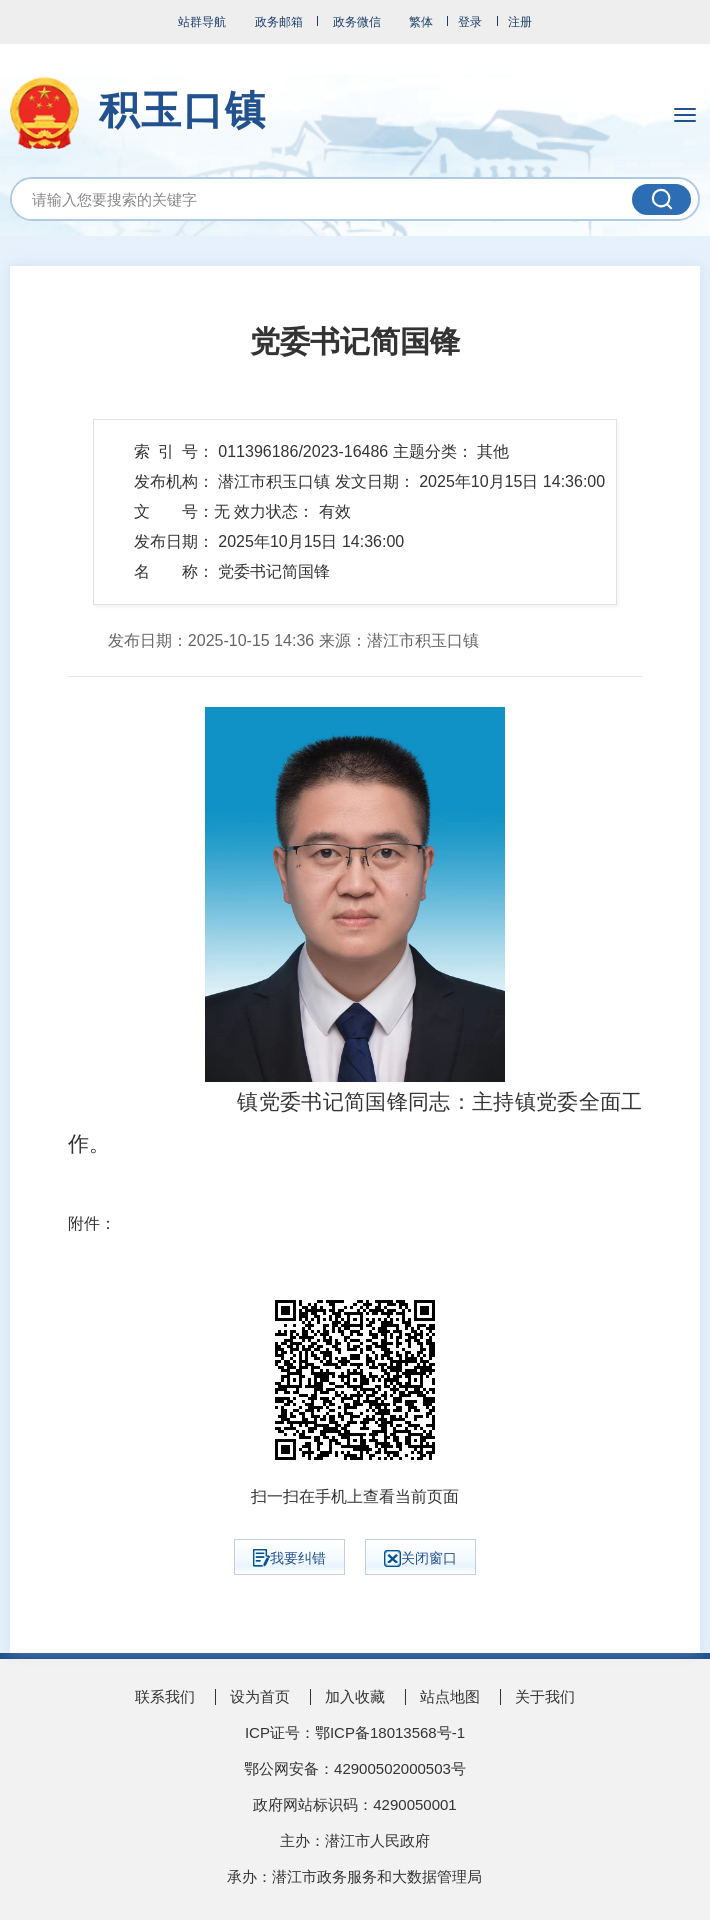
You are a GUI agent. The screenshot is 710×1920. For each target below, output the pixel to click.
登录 (470, 22)
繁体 (421, 22)
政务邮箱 (279, 22)
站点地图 (450, 1696)
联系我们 (165, 1696)
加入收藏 (355, 1696)
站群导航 (202, 22)
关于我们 (545, 1696)
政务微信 (357, 22)
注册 (520, 22)
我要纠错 (289, 1558)
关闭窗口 (420, 1558)
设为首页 (260, 1696)
